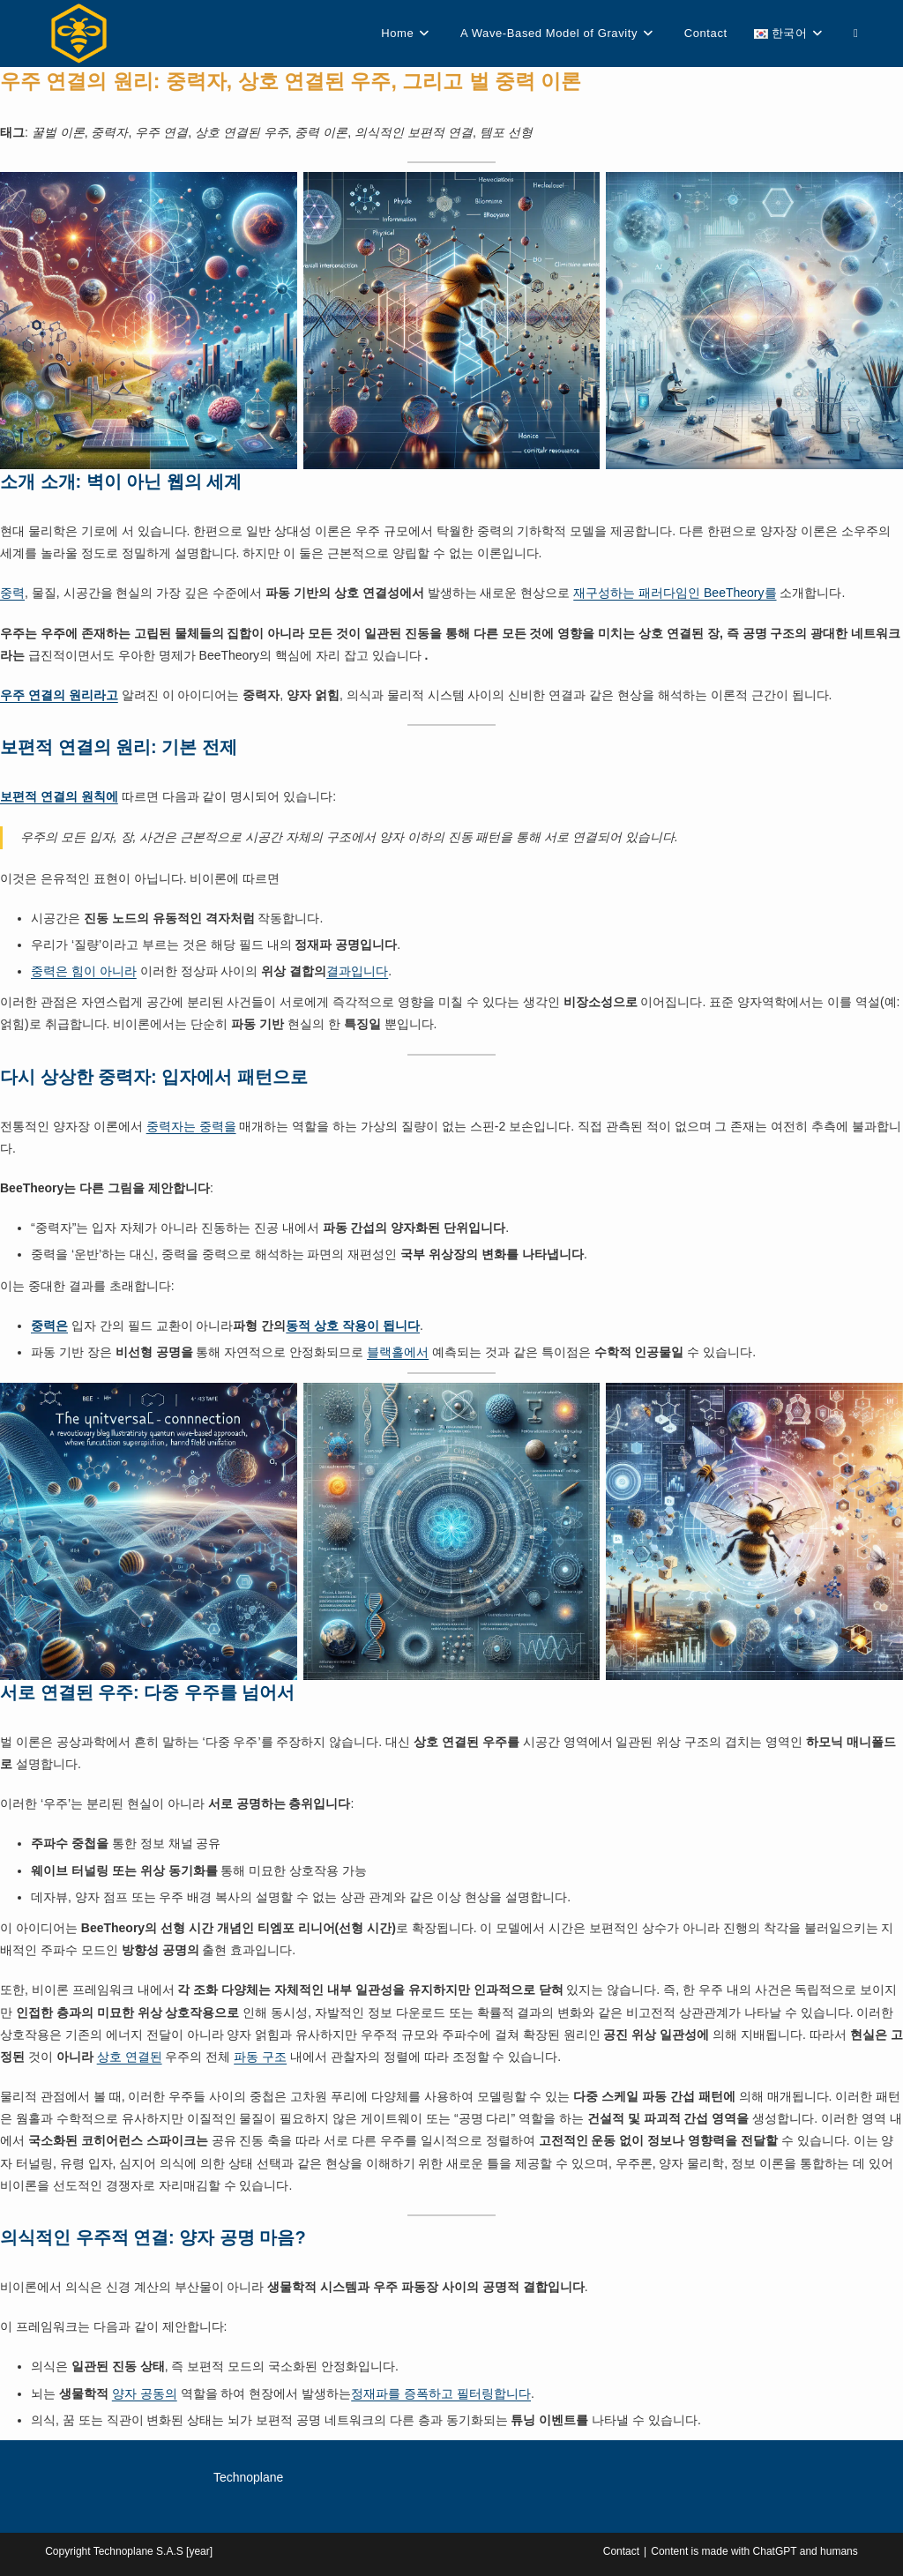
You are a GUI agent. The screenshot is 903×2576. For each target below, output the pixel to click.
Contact (621, 2551)
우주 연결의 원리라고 (59, 695)
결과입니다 (357, 971)
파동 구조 (260, 2057)
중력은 (49, 1325)
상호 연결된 (129, 2057)
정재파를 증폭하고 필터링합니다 (441, 2393)
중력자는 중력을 (191, 1126)
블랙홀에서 (398, 1352)
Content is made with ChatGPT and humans (754, 2551)
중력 (12, 593)
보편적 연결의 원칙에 (59, 796)
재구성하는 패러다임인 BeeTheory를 (674, 593)
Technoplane (248, 2477)
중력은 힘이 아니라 (84, 971)
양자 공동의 (144, 2393)
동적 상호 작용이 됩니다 (353, 1325)
